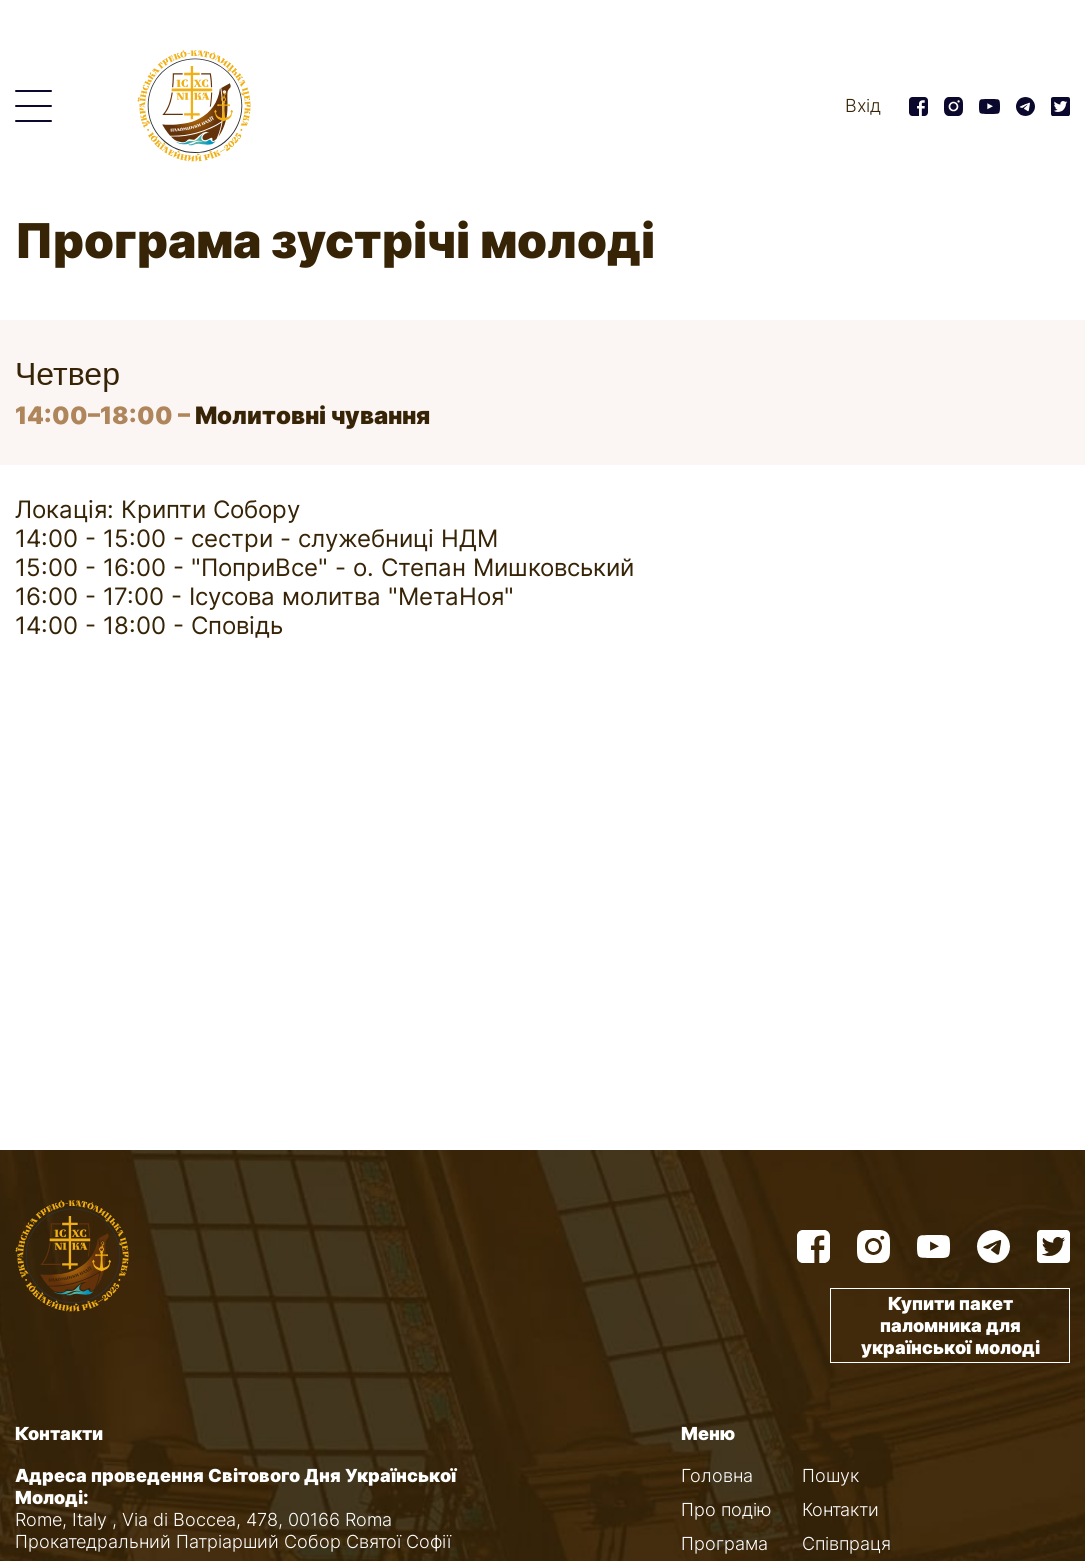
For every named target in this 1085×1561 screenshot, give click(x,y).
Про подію (726, 1509)
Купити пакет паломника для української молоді (950, 1325)
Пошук (830, 1475)
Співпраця (846, 1543)
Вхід (863, 105)
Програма (724, 1543)
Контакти (840, 1509)
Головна (717, 1475)
